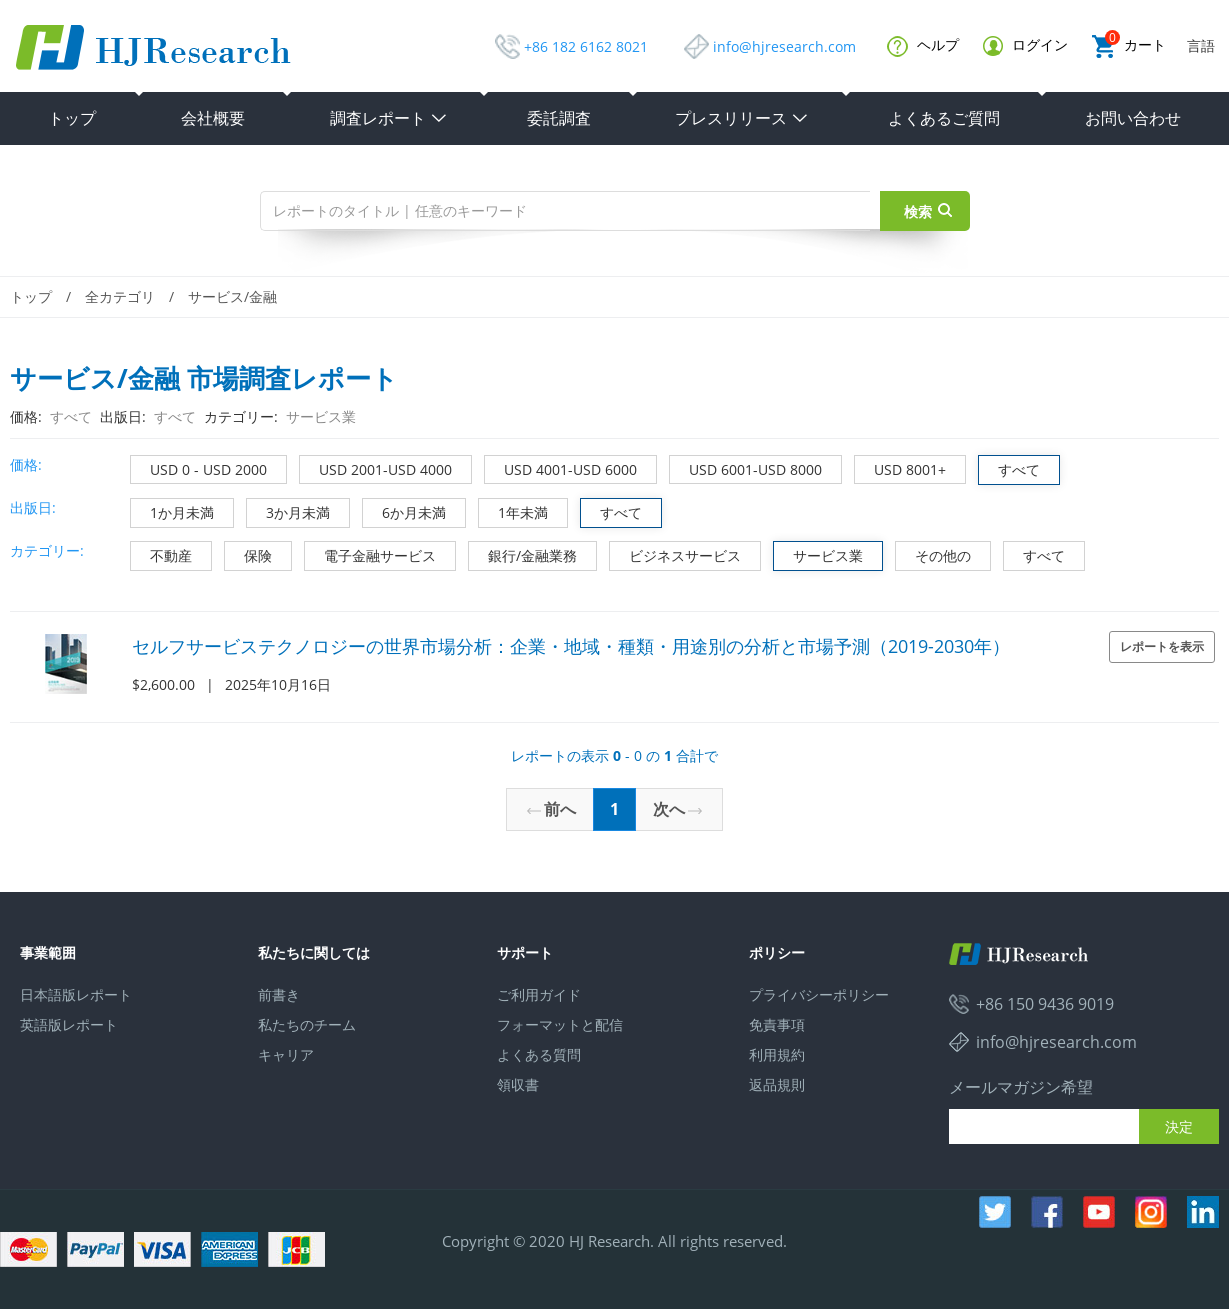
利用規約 (777, 1054)
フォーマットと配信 (560, 1024)
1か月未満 (172, 510)
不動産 (161, 553)
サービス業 (818, 553)
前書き (279, 994)
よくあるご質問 (944, 118)
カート (1129, 46)
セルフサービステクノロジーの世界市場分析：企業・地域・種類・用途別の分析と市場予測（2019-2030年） (571, 646)
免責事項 (777, 1024)
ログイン (1025, 45)
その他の (933, 553)
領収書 (518, 1084)
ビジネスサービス (675, 553)
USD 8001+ (900, 467)
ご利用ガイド (539, 994)
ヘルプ (923, 46)
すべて (1009, 467)
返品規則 (777, 1084)
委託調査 (559, 118)
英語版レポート (69, 1024)
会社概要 (213, 118)
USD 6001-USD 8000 (746, 467)
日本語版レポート (76, 994)
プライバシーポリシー (819, 994)
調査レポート (389, 118)
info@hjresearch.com (784, 46)
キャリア (286, 1054)
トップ (72, 118)
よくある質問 (539, 1054)
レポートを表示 (1162, 646)
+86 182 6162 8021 (586, 46)
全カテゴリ (120, 296)
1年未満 (513, 510)
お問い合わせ (1133, 118)
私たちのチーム (307, 1024)
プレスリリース (742, 118)
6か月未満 (404, 510)
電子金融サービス (370, 553)
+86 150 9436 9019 (1045, 1004)
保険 (248, 553)
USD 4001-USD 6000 (561, 467)
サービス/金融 (232, 296)
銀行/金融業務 (523, 553)
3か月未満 (288, 510)
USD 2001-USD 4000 (376, 467)
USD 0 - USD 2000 (199, 467)
